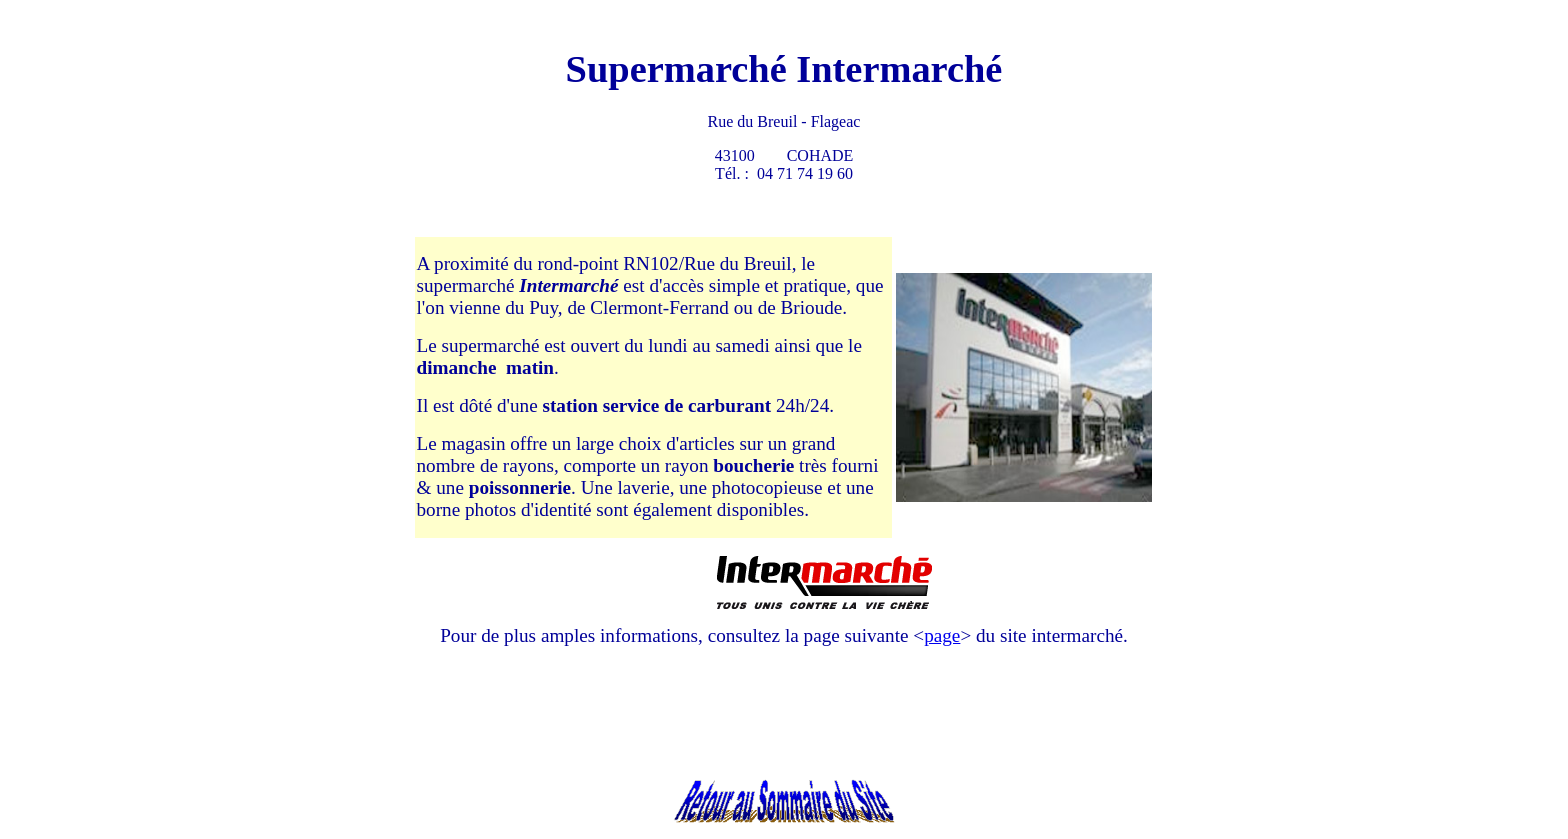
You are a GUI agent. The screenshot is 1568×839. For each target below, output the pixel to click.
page (942, 635)
